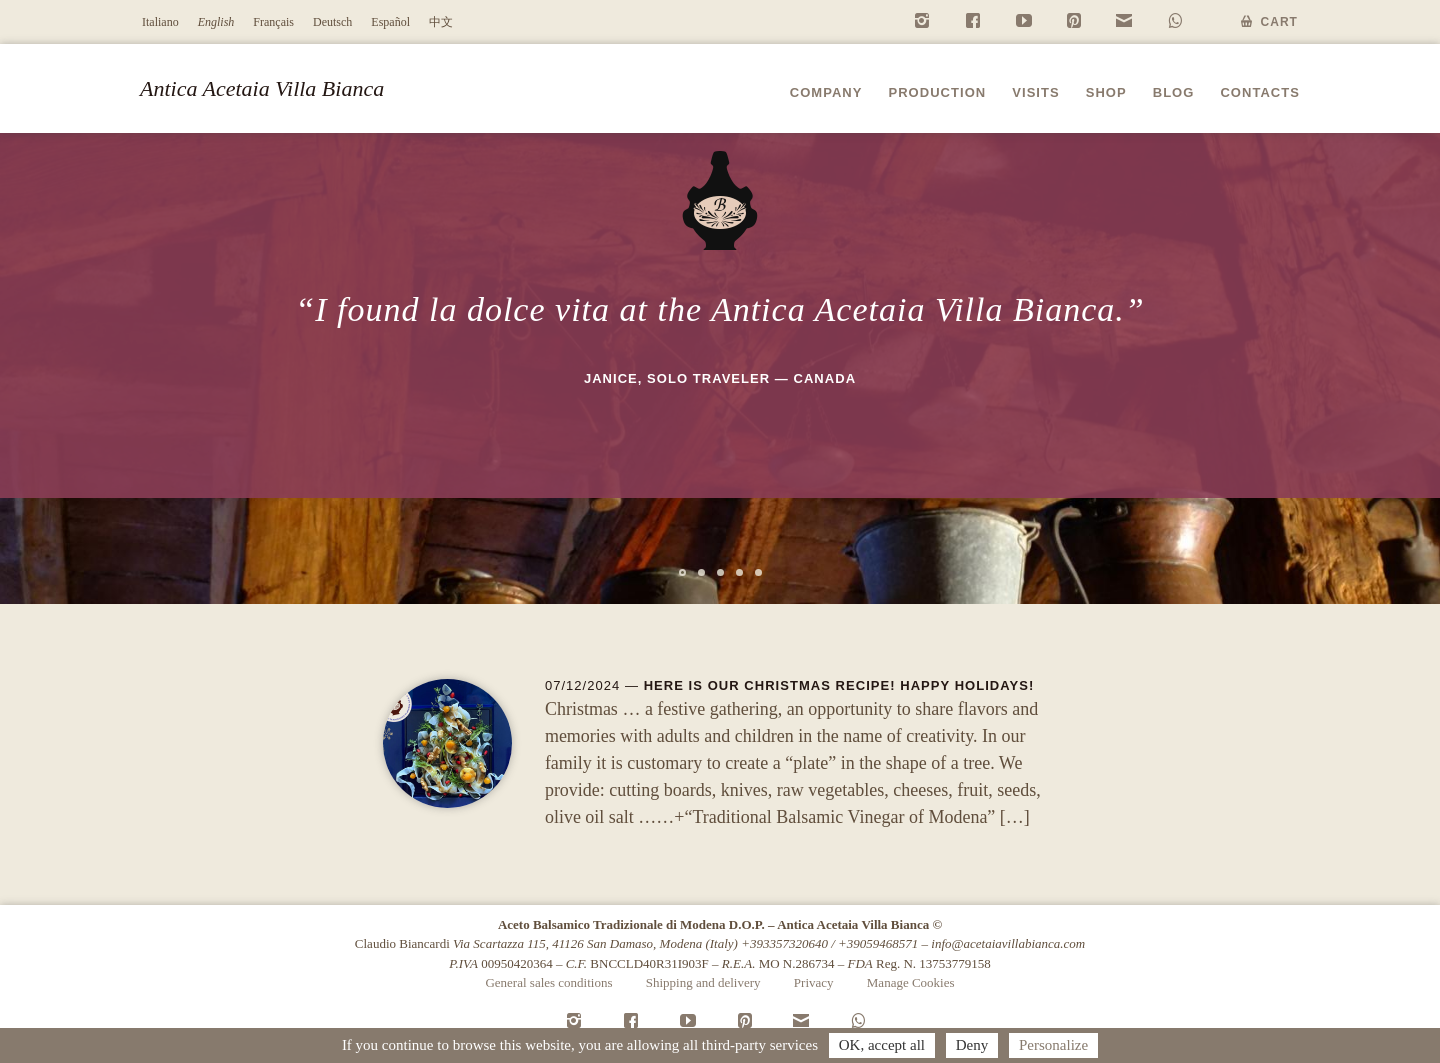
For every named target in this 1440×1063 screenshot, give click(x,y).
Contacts (1260, 92)
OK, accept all (882, 1045)
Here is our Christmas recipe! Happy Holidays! (839, 685)
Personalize (1053, 1045)
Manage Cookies (911, 982)
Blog (1174, 92)
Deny (972, 1045)
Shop (1106, 92)
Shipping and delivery (703, 982)
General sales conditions (548, 982)
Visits (1035, 92)
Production (937, 92)
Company (826, 92)
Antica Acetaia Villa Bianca (262, 88)
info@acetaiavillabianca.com (1008, 943)
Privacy (814, 982)
